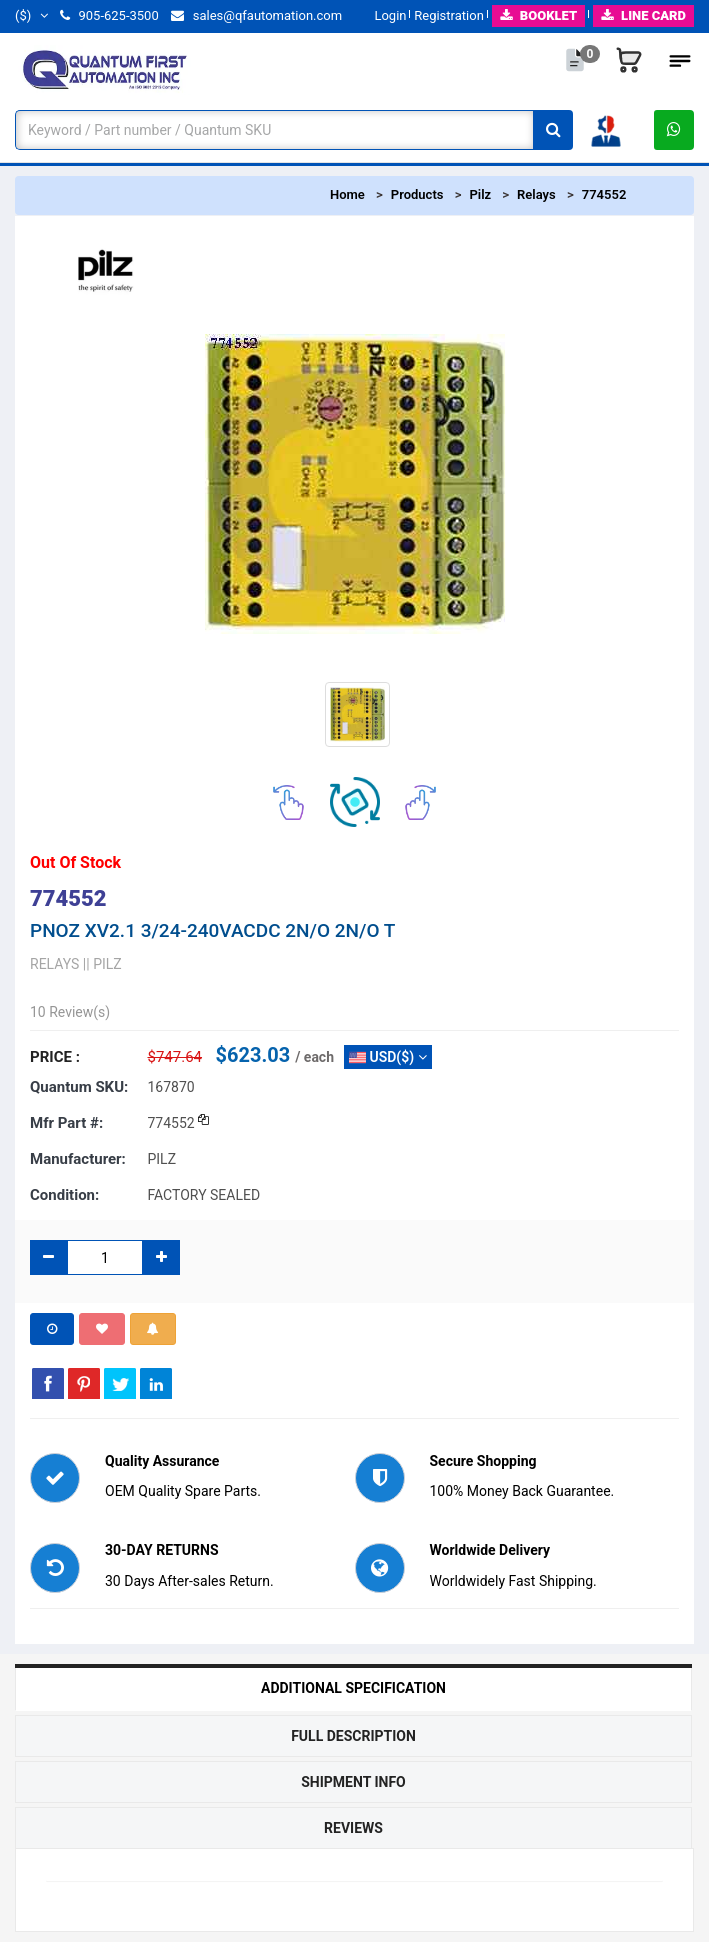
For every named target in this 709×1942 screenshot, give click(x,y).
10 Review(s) (70, 1012)
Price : (55, 1057)
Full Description (353, 1736)
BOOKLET (539, 15)
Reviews (353, 1828)
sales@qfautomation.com (256, 15)
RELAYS (54, 964)
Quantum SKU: (79, 1087)
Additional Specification (353, 1688)
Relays (536, 194)
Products (417, 194)
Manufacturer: (78, 1159)
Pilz (480, 194)
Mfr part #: (66, 1123)
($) (31, 15)
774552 (604, 194)
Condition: (64, 1195)
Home (347, 194)
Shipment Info (353, 1782)
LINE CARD (643, 15)
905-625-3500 (109, 15)
